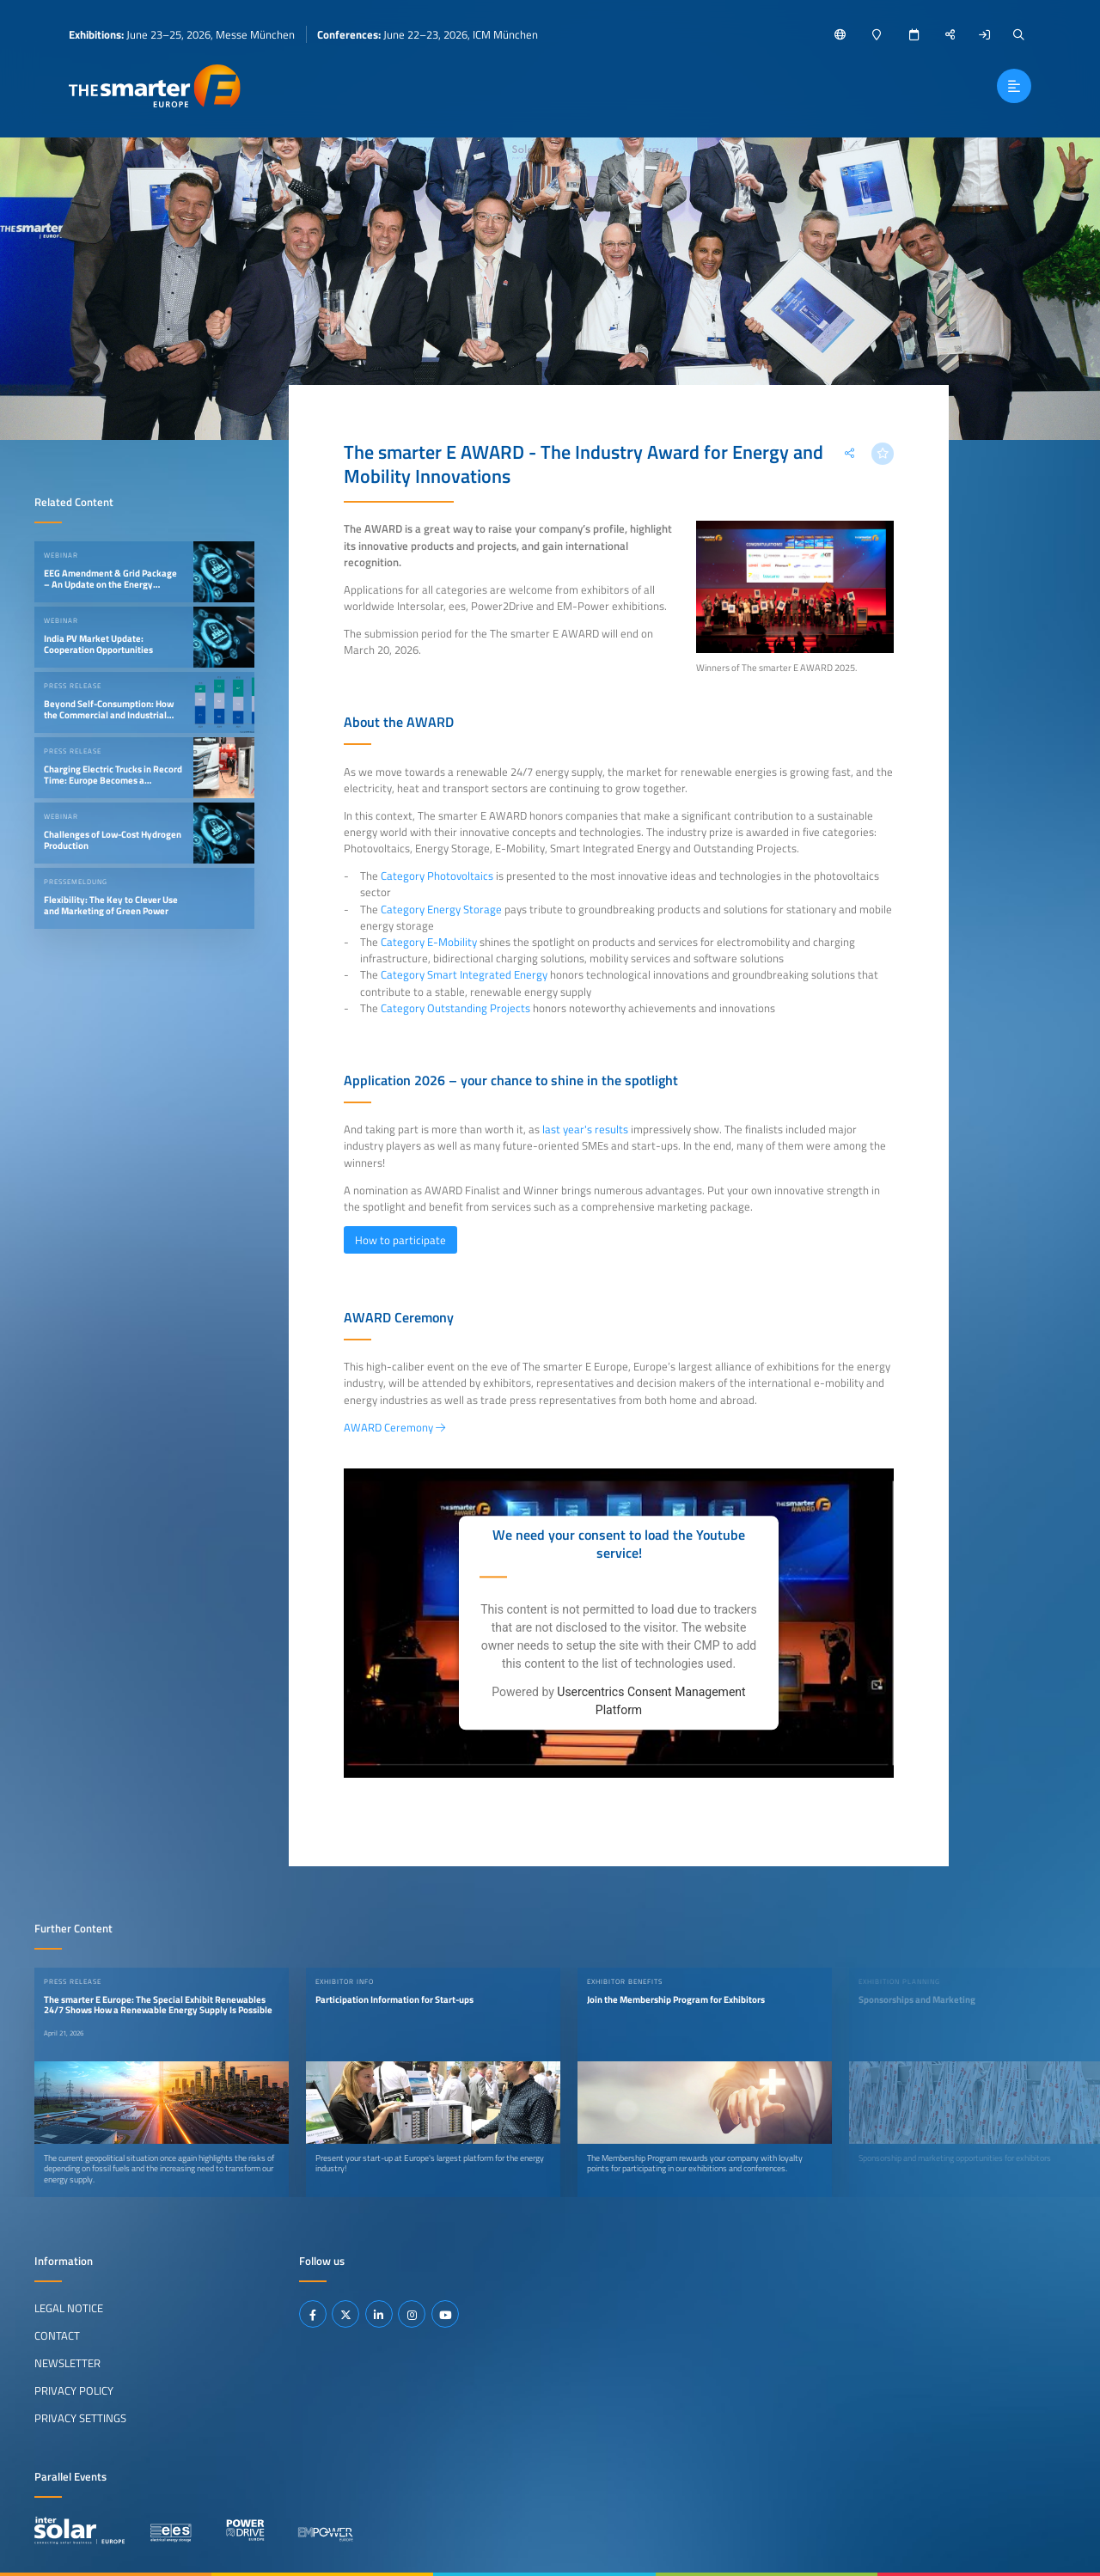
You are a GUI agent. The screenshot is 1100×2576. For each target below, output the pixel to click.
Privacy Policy (73, 2390)
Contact (57, 2335)
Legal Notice (68, 2308)
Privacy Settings (80, 2417)
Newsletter (67, 2363)
